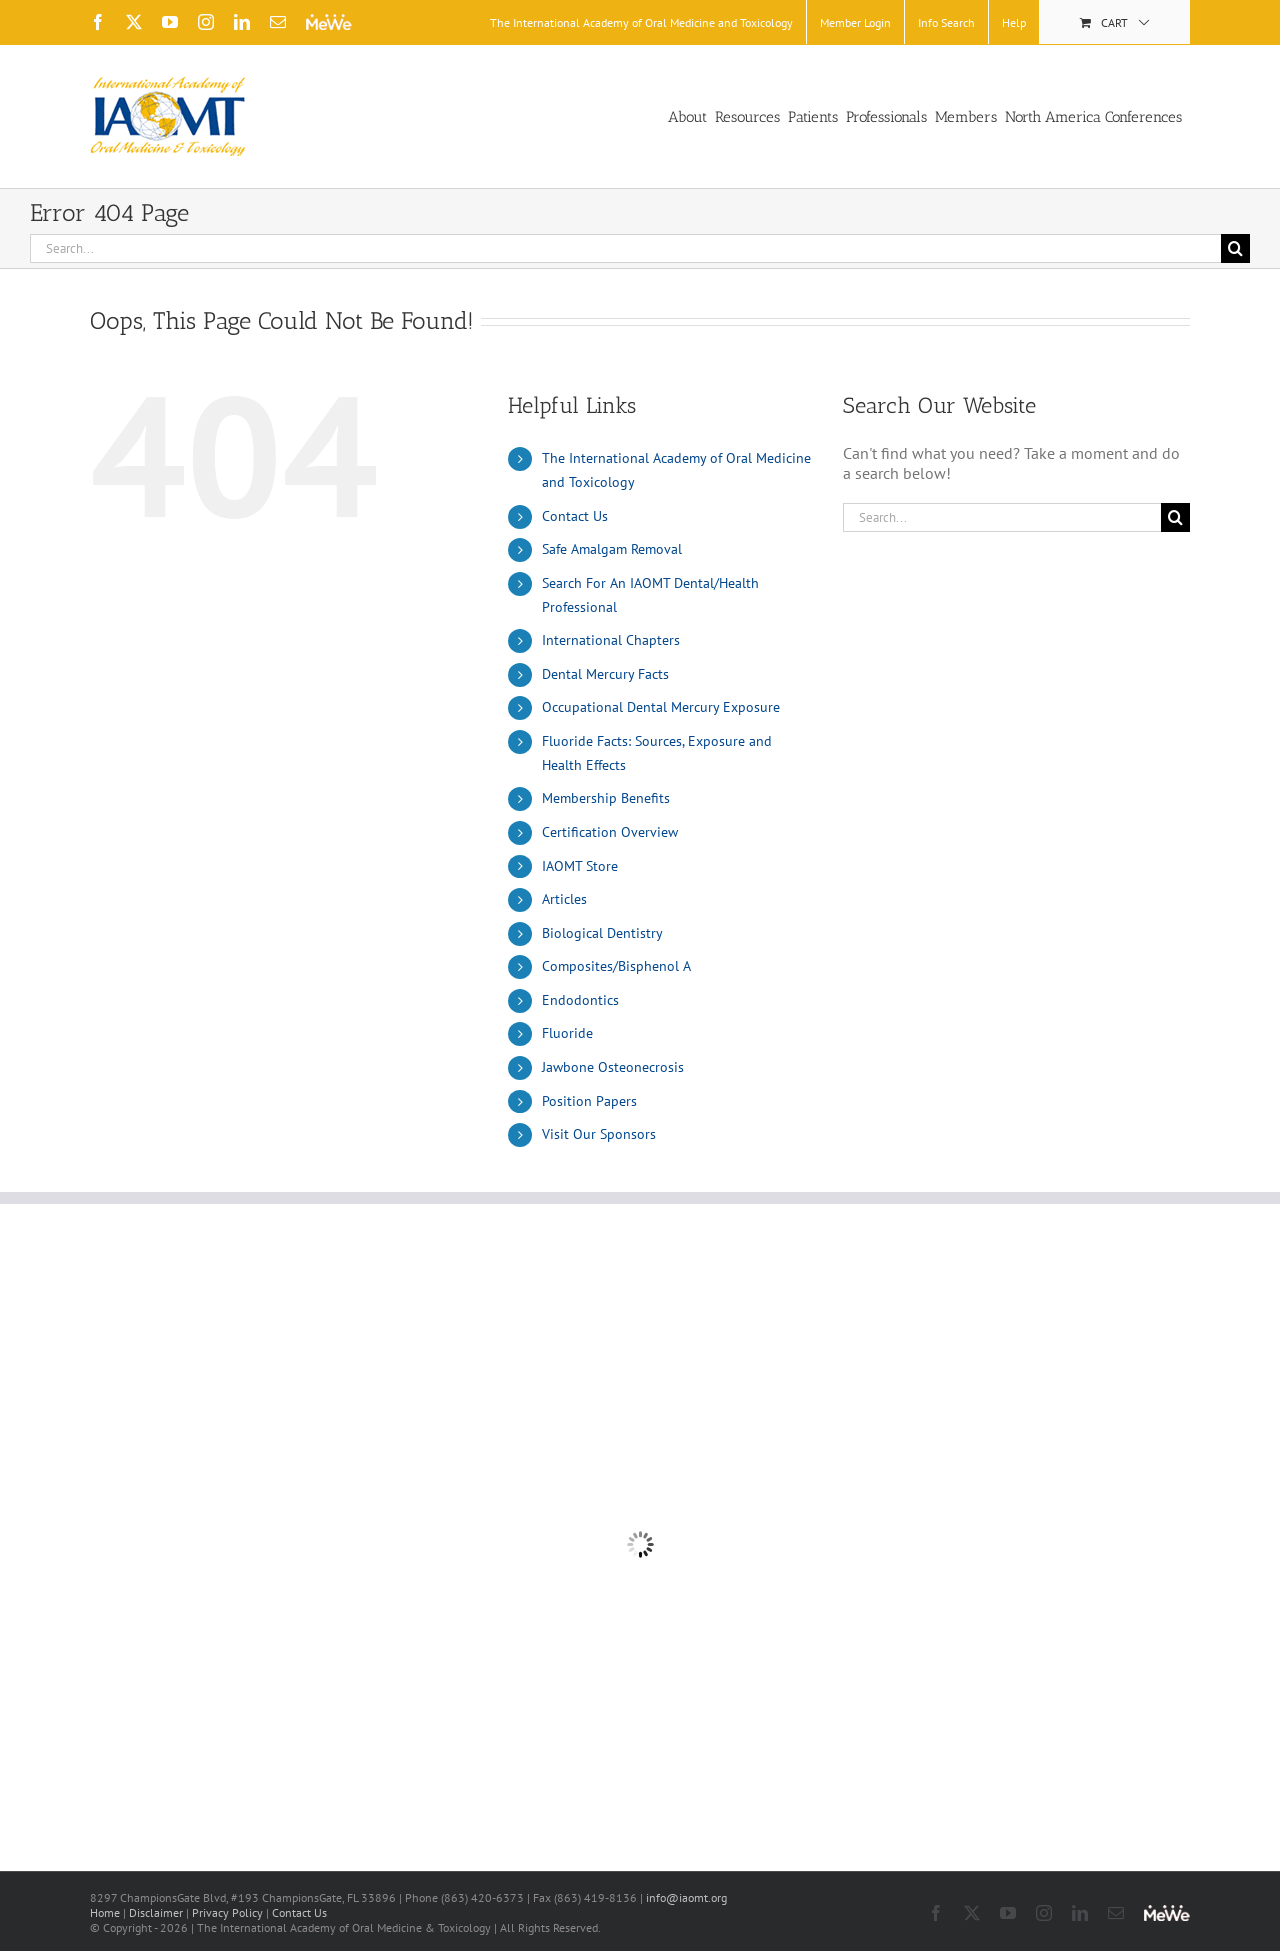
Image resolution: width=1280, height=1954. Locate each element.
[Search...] (625, 248)
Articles (564, 899)
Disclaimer (156, 1912)
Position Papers (589, 1101)
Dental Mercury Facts (605, 674)
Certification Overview (610, 832)
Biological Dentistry (602, 933)
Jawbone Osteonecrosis (613, 1067)
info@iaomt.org (686, 1897)
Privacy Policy (227, 1912)
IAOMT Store (580, 866)
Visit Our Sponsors (599, 1134)
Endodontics (580, 1000)
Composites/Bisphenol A (616, 966)
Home (105, 1912)
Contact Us (575, 516)
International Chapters (611, 640)
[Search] (1235, 248)
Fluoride (567, 1033)
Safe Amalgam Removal (612, 549)
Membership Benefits (606, 798)
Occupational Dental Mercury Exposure (661, 707)
